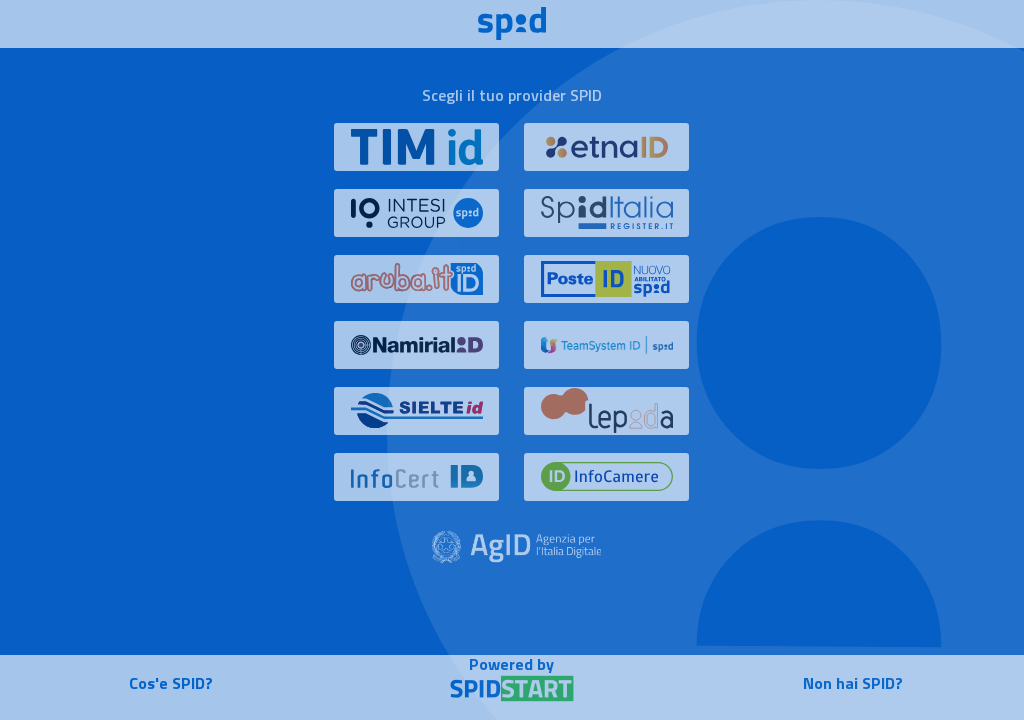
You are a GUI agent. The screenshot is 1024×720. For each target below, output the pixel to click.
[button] (417, 156)
